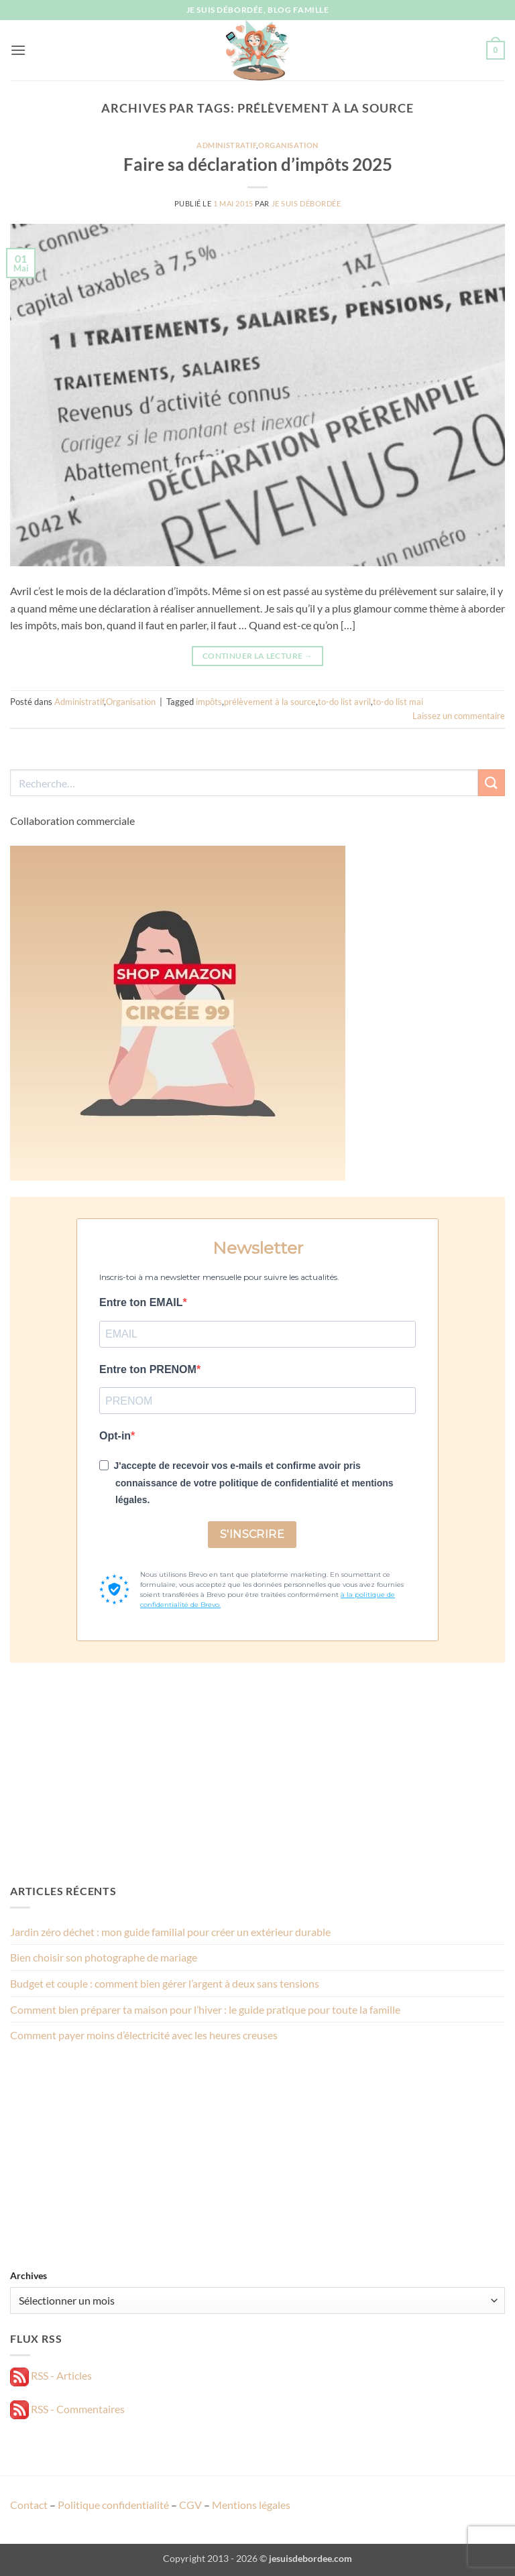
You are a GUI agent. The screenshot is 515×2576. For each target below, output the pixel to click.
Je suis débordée (306, 203)
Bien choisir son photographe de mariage (103, 1957)
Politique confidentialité (113, 2504)
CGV (190, 2504)
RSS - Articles (51, 2375)
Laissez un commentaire (458, 715)
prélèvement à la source (270, 701)
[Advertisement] (257, 1772)
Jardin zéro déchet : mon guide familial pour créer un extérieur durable (170, 1931)
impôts (209, 701)
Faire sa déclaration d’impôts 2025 (257, 164)
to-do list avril (344, 701)
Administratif (226, 145)
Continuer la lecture (257, 655)
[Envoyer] (491, 782)
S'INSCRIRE (252, 1534)
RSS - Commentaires (67, 2408)
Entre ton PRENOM (147, 1369)
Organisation (288, 145)
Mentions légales (251, 2504)
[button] (18, 50)
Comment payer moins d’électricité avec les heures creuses (144, 2034)
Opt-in (115, 1435)
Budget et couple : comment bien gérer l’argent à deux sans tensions (164, 1983)
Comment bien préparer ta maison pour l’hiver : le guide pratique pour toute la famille (205, 2009)
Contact (29, 2504)
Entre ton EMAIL (140, 1302)
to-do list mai (398, 701)
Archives (28, 2275)
